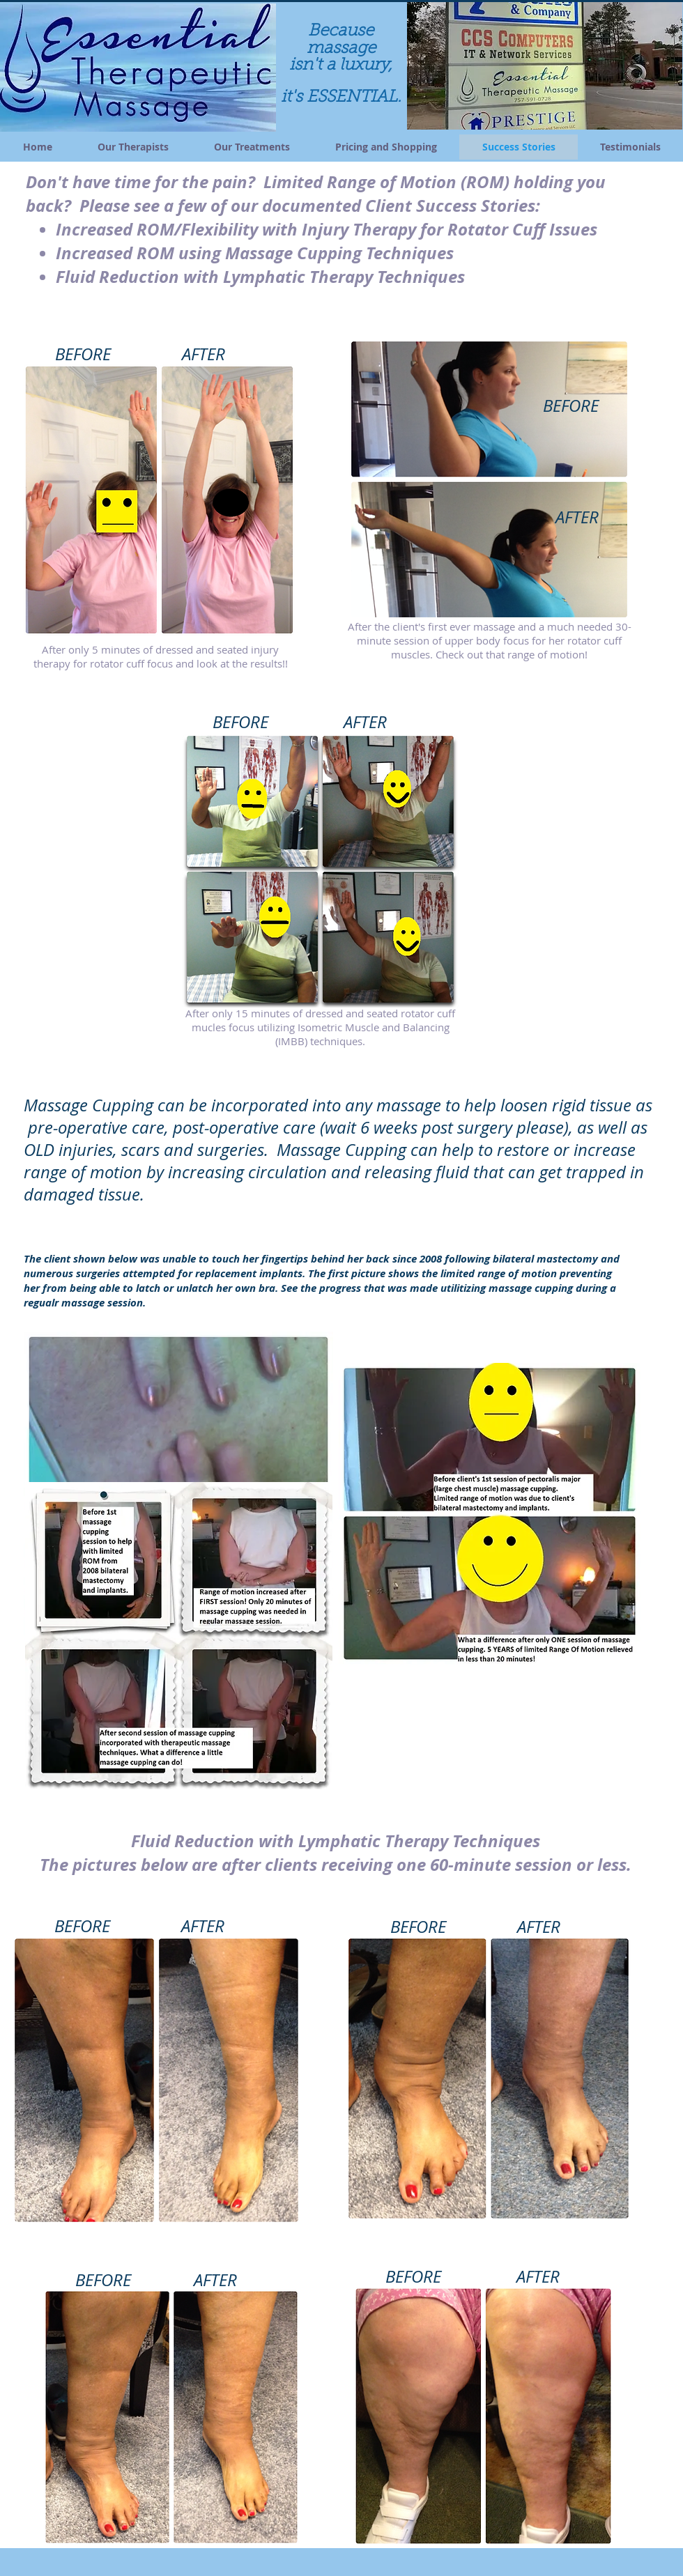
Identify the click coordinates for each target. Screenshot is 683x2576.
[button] (544, 65)
